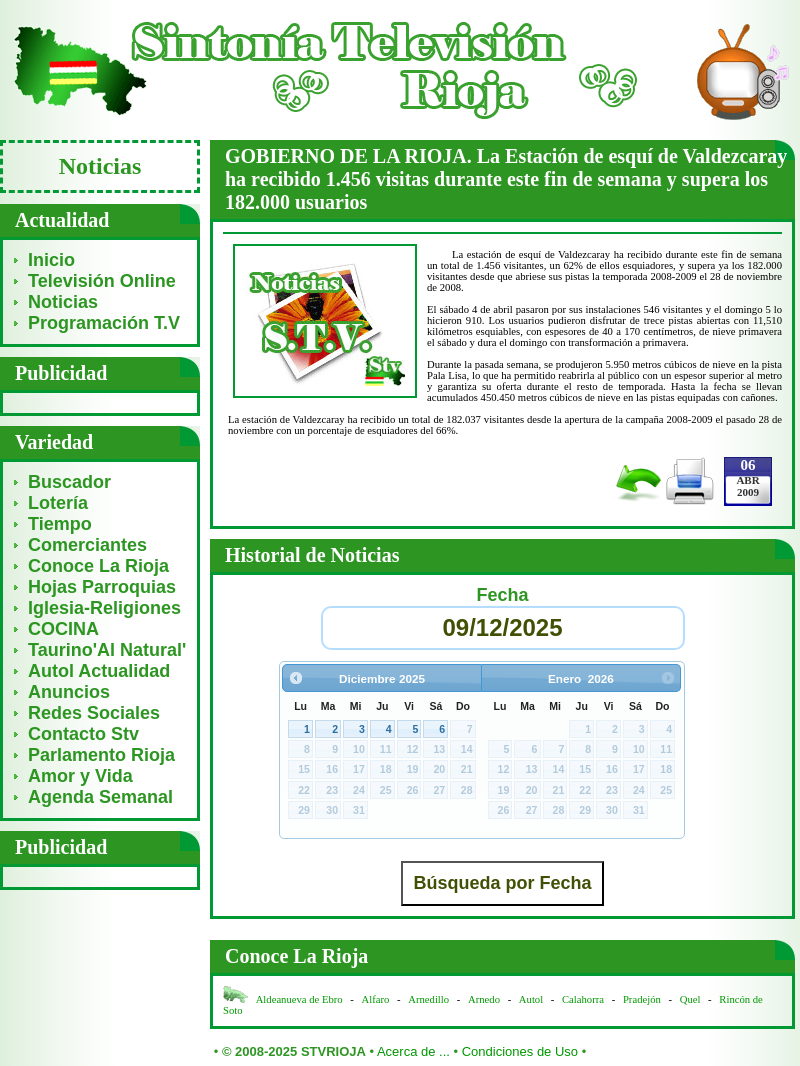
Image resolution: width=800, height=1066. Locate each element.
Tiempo (60, 524)
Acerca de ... (413, 1051)
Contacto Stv (83, 734)
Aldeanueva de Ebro (299, 999)
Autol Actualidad (99, 671)
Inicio (51, 260)
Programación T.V (104, 323)
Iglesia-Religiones (104, 608)
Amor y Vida (80, 776)
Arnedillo (428, 999)
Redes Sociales (94, 713)
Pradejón (642, 999)
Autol (532, 999)
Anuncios (69, 692)
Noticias (63, 302)
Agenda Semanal (100, 797)
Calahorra (583, 999)
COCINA (63, 629)
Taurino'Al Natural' (107, 650)
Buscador (69, 482)
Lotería (58, 503)
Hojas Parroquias (102, 587)
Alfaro (376, 999)
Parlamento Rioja (101, 755)
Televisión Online (102, 281)
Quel (690, 999)
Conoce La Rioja (98, 566)
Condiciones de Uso (520, 1051)
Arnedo (484, 999)
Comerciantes (87, 545)
